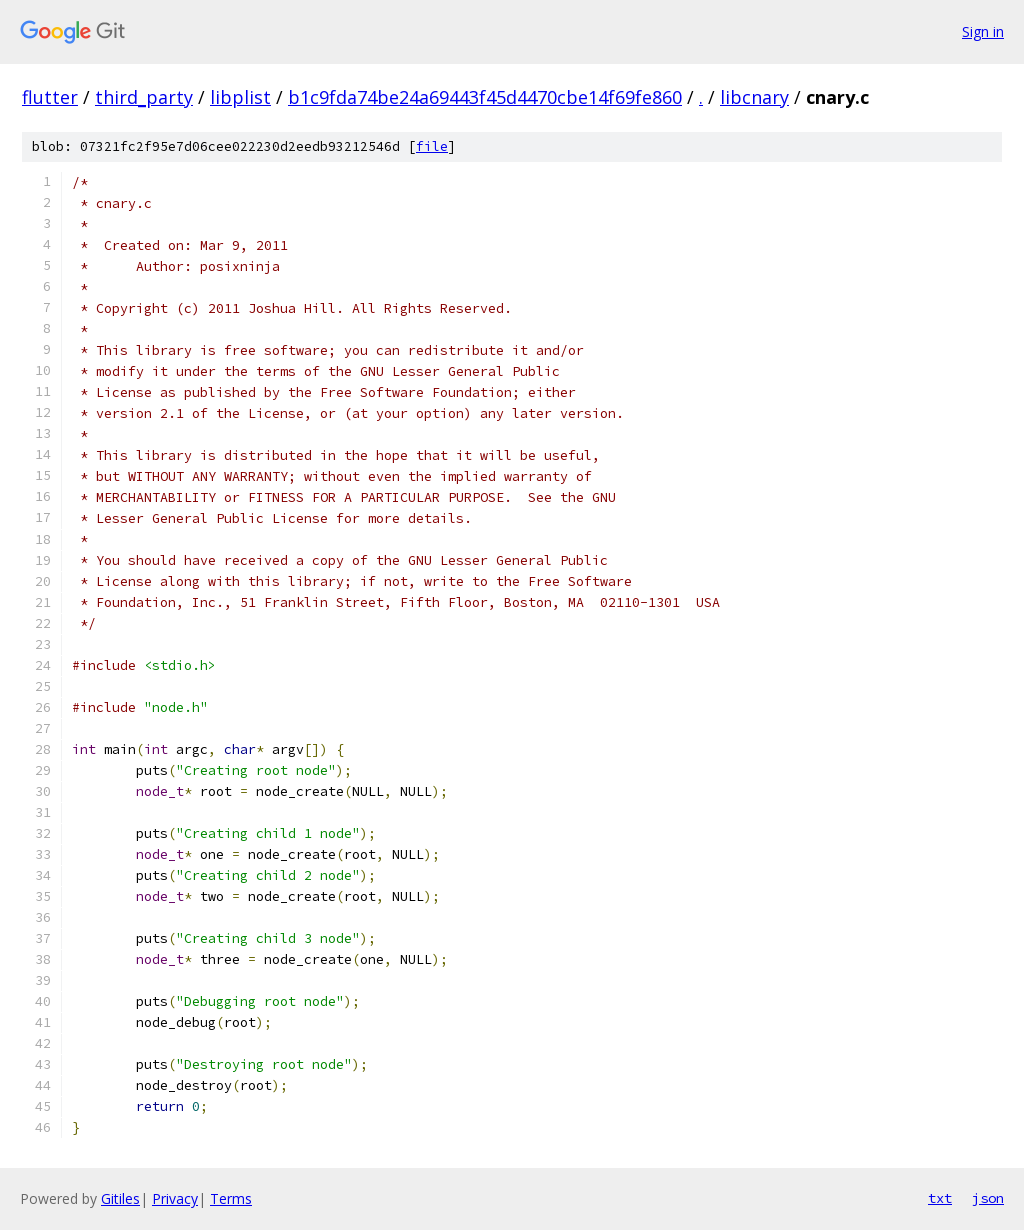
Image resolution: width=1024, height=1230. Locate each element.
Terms (231, 1198)
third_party (144, 97)
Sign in (983, 31)
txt (940, 1198)
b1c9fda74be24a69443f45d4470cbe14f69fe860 (485, 97)
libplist (240, 97)
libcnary (754, 97)
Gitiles (120, 1198)
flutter (50, 97)
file (432, 146)
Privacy (175, 1198)
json (988, 1198)
